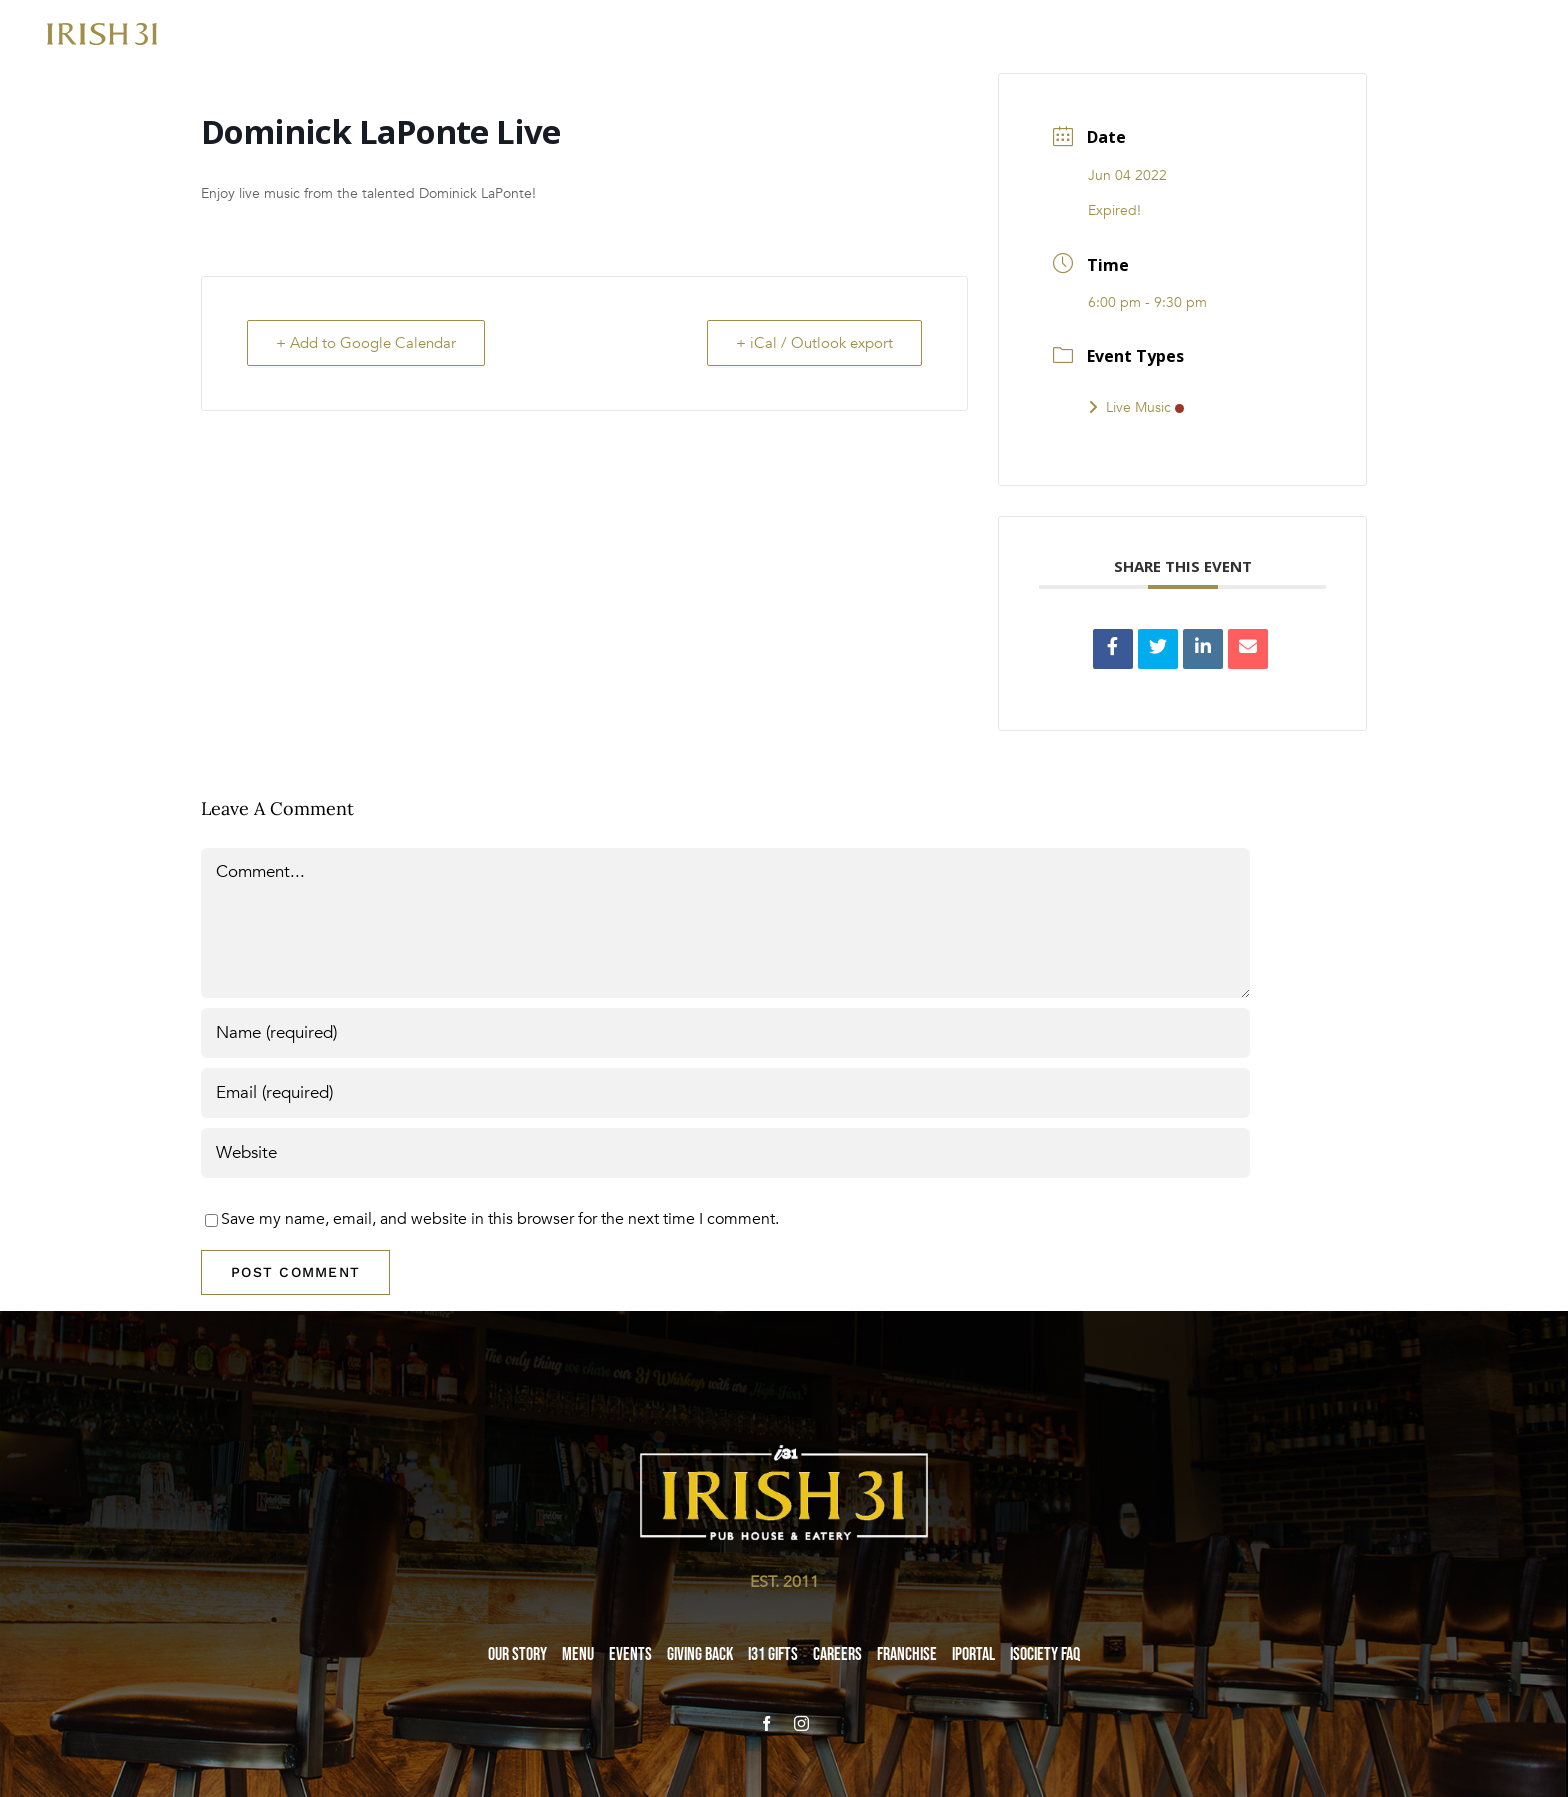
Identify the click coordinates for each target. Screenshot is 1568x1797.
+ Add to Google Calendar (366, 343)
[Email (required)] (725, 1093)
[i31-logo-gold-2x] (102, 31)
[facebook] (766, 1723)
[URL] (725, 1153)
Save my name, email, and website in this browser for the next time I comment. (500, 1219)
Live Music (1136, 407)
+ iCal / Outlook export (814, 343)
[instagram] (801, 1723)
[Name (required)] (725, 1033)
